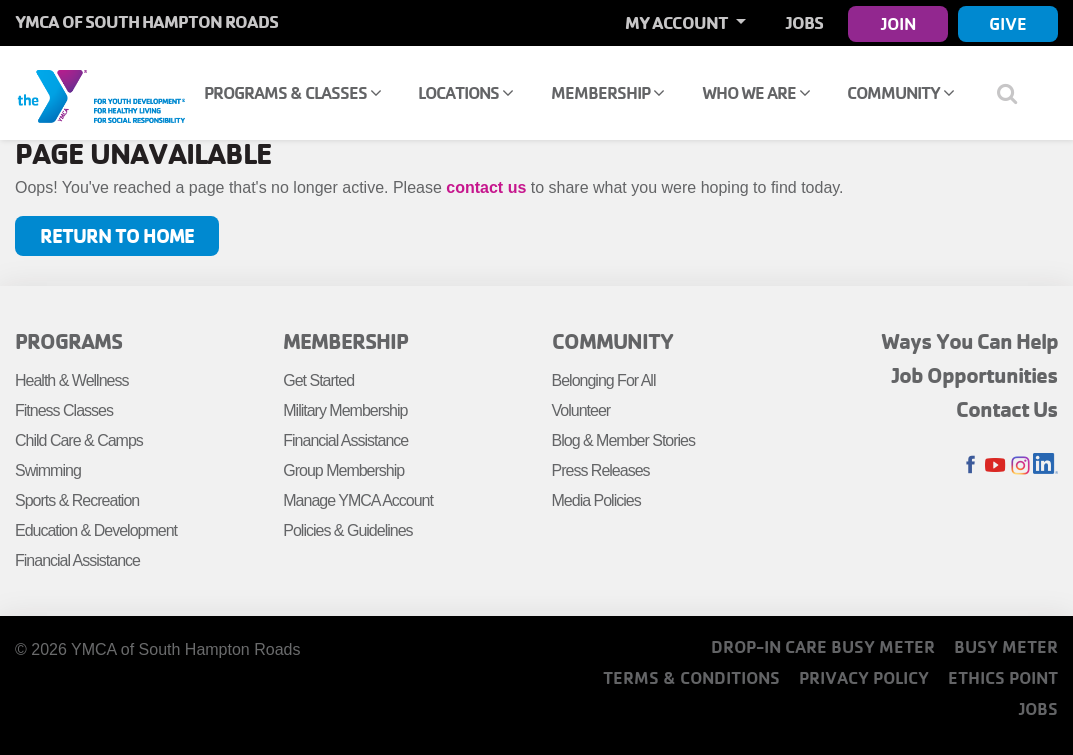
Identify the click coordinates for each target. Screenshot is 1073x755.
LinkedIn (1045, 465)
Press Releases (601, 470)
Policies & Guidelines (347, 530)
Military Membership (345, 410)
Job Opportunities (975, 375)
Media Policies (596, 500)
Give (1008, 23)
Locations (465, 92)
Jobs (804, 22)
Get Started (318, 380)
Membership (607, 92)
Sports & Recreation (77, 500)
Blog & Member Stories (624, 440)
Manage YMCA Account (358, 500)
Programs (68, 341)
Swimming (48, 470)
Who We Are (756, 92)
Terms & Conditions (691, 677)
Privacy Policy (864, 677)
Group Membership (343, 470)
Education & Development (96, 530)
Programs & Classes (292, 92)
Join (898, 23)
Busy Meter (1006, 646)
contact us (486, 187)
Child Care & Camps (79, 440)
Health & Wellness (71, 380)
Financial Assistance (77, 560)
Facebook (970, 465)
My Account (678, 22)
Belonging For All (604, 380)
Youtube (995, 465)
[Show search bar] (1015, 93)
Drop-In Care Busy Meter (823, 646)
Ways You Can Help (969, 341)
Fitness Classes (64, 410)
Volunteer (581, 410)
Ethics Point (1003, 677)
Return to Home (117, 235)
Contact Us (1007, 409)
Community (900, 92)
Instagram (1020, 465)
